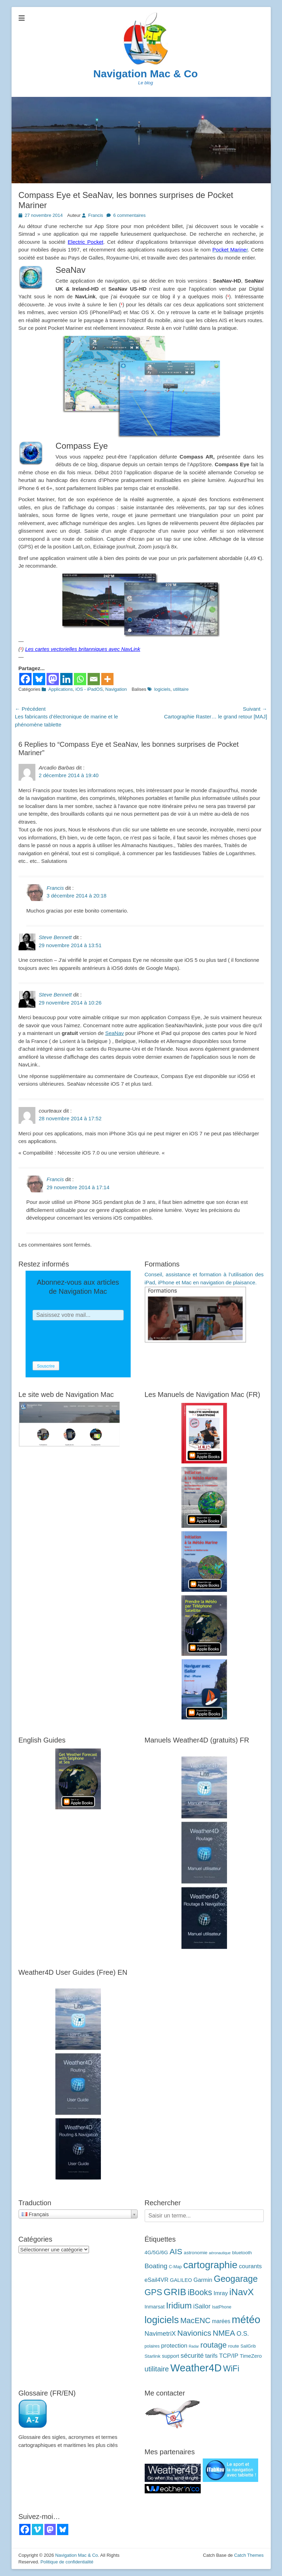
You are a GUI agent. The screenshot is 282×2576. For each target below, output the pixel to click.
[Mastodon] (53, 679)
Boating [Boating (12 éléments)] (156, 2266)
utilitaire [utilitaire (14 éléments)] (157, 2369)
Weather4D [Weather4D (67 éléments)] (195, 2367)
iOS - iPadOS (89, 689)
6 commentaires (129, 215)
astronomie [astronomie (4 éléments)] (196, 2252)
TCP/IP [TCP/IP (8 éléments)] (228, 2356)
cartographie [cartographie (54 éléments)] (210, 2264)
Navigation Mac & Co (145, 73)
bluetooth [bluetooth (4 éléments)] (242, 2252)
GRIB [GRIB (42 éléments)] (175, 2292)
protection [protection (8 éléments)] (174, 2345)
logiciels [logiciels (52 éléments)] (162, 2319)
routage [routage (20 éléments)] (213, 2345)
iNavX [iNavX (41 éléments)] (241, 2292)
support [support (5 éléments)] (170, 2356)
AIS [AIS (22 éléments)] (176, 2251)
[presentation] (86, 1341)
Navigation (116, 689)
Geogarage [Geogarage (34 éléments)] (236, 2279)
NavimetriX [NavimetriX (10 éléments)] (160, 2333)
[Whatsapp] (80, 679)
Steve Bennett (55, 937)
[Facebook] (25, 679)
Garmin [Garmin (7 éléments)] (202, 2280)
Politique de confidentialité (66, 2561)
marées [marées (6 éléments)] (221, 2321)
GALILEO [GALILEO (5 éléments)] (181, 2280)
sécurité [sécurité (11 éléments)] (192, 2355)
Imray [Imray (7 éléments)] (220, 2293)
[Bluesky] (39, 679)
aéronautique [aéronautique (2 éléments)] (220, 2253)
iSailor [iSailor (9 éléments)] (201, 2306)
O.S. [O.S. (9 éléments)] (242, 2333)
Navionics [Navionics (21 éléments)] (194, 2333)
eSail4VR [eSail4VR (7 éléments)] (156, 2280)
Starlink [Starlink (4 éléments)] (153, 2356)
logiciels (162, 689)
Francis (95, 215)
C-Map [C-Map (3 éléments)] (175, 2266)
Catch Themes (248, 2555)
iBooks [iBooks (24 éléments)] (200, 2292)
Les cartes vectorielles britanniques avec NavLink (82, 649)
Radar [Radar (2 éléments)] (194, 2346)
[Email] (94, 679)
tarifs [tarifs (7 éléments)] (211, 2356)
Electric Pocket (85, 242)
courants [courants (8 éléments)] (250, 2266)
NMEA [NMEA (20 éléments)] (224, 2333)
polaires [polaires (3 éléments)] (152, 2346)
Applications (60, 689)
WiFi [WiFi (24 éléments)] (231, 2368)
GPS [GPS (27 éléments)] (153, 2292)
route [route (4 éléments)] (233, 2346)
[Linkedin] (66, 679)
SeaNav (114, 1033)
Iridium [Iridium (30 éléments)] (179, 2305)
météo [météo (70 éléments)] (246, 2319)
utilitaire (181, 689)
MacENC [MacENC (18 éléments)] (195, 2320)
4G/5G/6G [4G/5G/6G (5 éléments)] (156, 2252)
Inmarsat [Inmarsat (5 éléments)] (155, 2306)
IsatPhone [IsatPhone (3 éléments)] (221, 2307)
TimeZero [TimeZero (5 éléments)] (251, 2356)
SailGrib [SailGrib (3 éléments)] (248, 2346)
